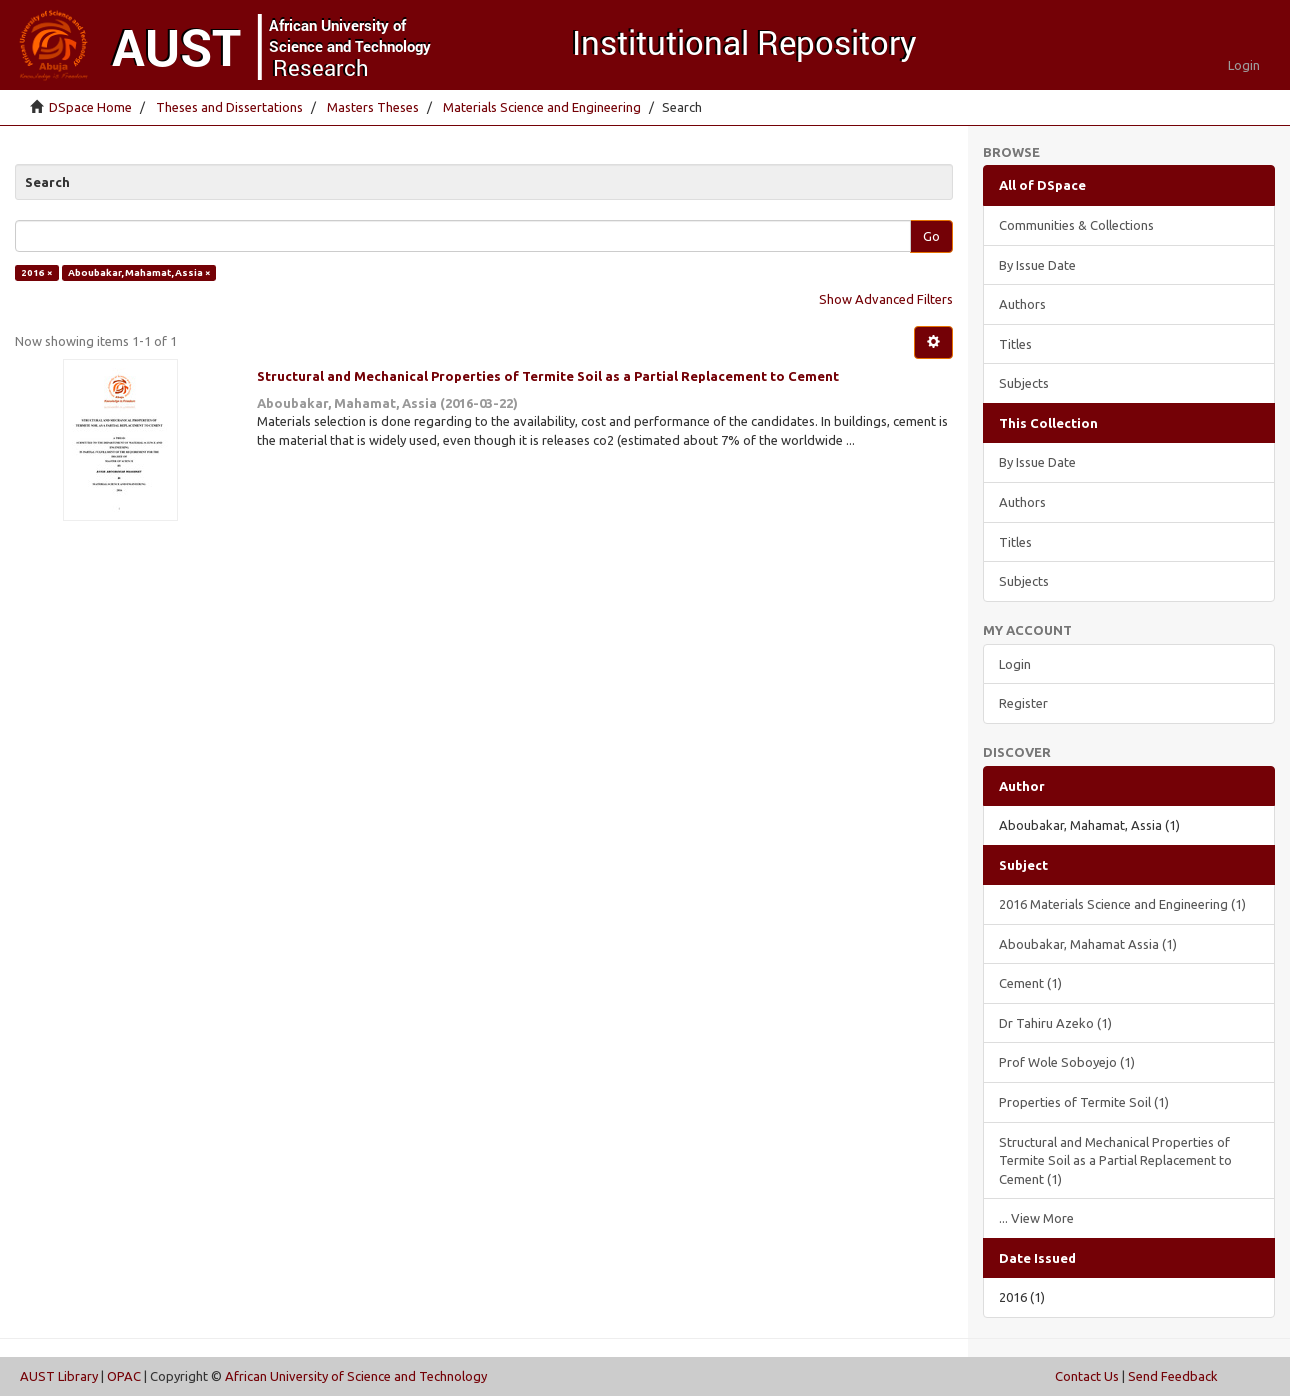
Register (1023, 703)
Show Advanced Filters (886, 299)
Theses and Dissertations (229, 107)
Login (1015, 664)
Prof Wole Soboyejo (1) (1067, 1062)
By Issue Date (1037, 265)
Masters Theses (373, 107)
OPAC (124, 1376)
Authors (1022, 304)
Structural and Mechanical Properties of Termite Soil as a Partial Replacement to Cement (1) (1115, 1160)
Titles (1015, 344)
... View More (1036, 1218)
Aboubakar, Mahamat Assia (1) (1088, 944)
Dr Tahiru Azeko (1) (1055, 1023)
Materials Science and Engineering (542, 107)
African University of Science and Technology (356, 1376)
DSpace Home (90, 107)
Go (931, 236)
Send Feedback (1173, 1376)
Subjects (1024, 383)
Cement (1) (1030, 983)
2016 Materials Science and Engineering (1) (1122, 904)
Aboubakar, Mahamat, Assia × (139, 272)
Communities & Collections (1076, 225)
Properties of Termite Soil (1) (1084, 1102)
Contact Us (1087, 1376)
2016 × (37, 272)
